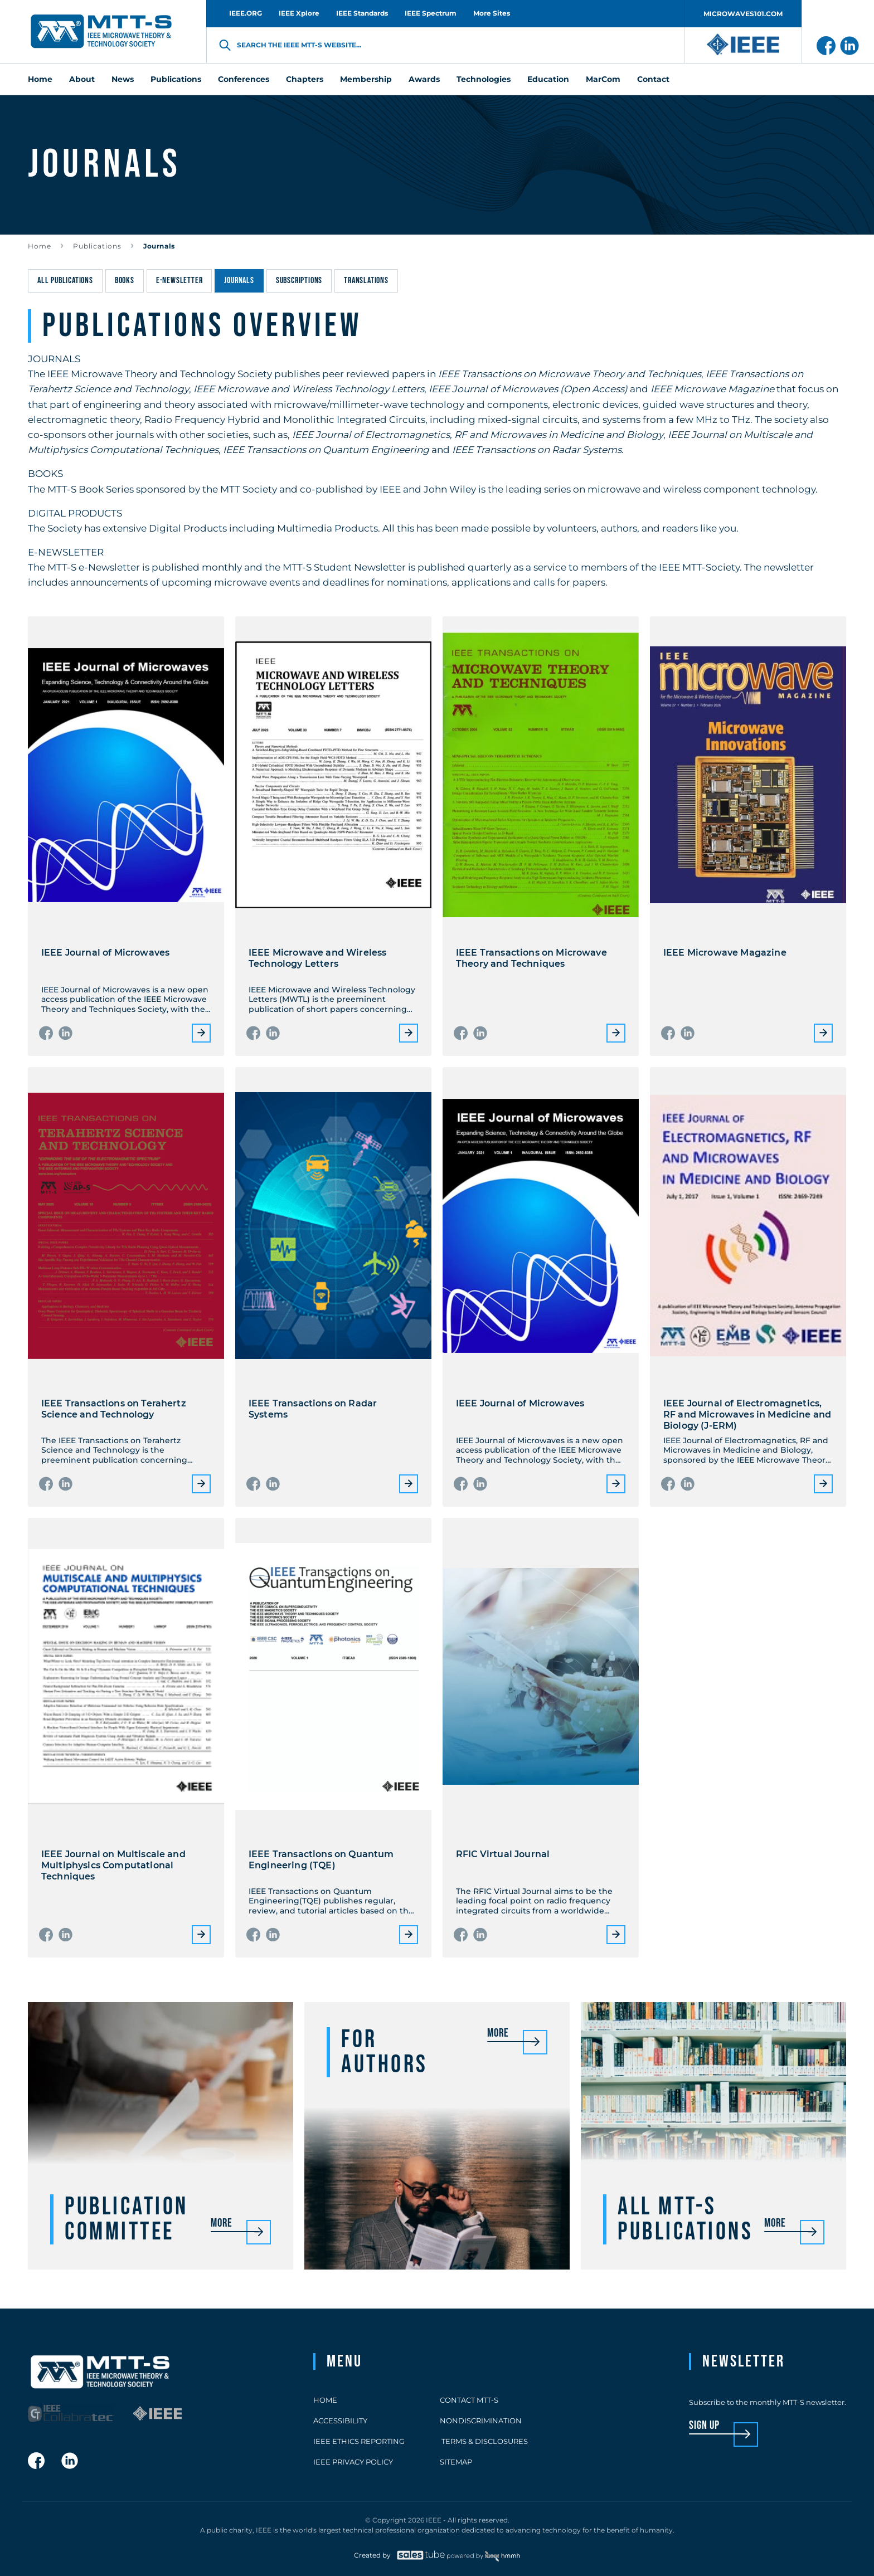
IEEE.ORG (245, 13)
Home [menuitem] (40, 79)
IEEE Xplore (299, 13)
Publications (97, 246)
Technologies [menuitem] (484, 79)
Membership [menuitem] (366, 79)
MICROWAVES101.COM (743, 13)
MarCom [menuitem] (603, 79)
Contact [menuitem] (653, 79)
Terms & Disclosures (484, 2441)
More (201, 1033)
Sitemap (456, 2461)
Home (39, 246)
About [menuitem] (82, 79)
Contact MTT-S (469, 2399)
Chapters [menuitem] (304, 79)
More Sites (491, 13)
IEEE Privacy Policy (353, 2461)
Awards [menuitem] (424, 79)
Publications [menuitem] (175, 79)
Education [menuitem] (548, 79)
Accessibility (340, 2420)
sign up (704, 2425)
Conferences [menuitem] (243, 79)
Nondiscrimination (481, 2420)
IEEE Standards (362, 13)
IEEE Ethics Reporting (359, 2441)
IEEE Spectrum (431, 13)
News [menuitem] (122, 79)
